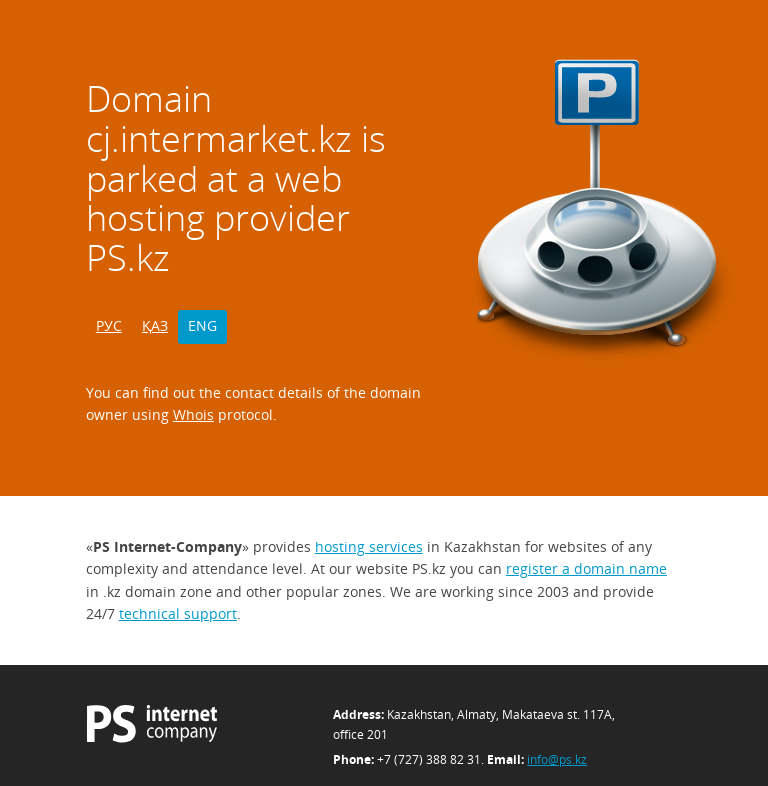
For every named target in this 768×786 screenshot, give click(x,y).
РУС (109, 325)
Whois (193, 414)
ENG (202, 325)
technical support (178, 613)
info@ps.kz (557, 759)
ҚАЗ (155, 325)
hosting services (369, 546)
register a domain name (586, 568)
